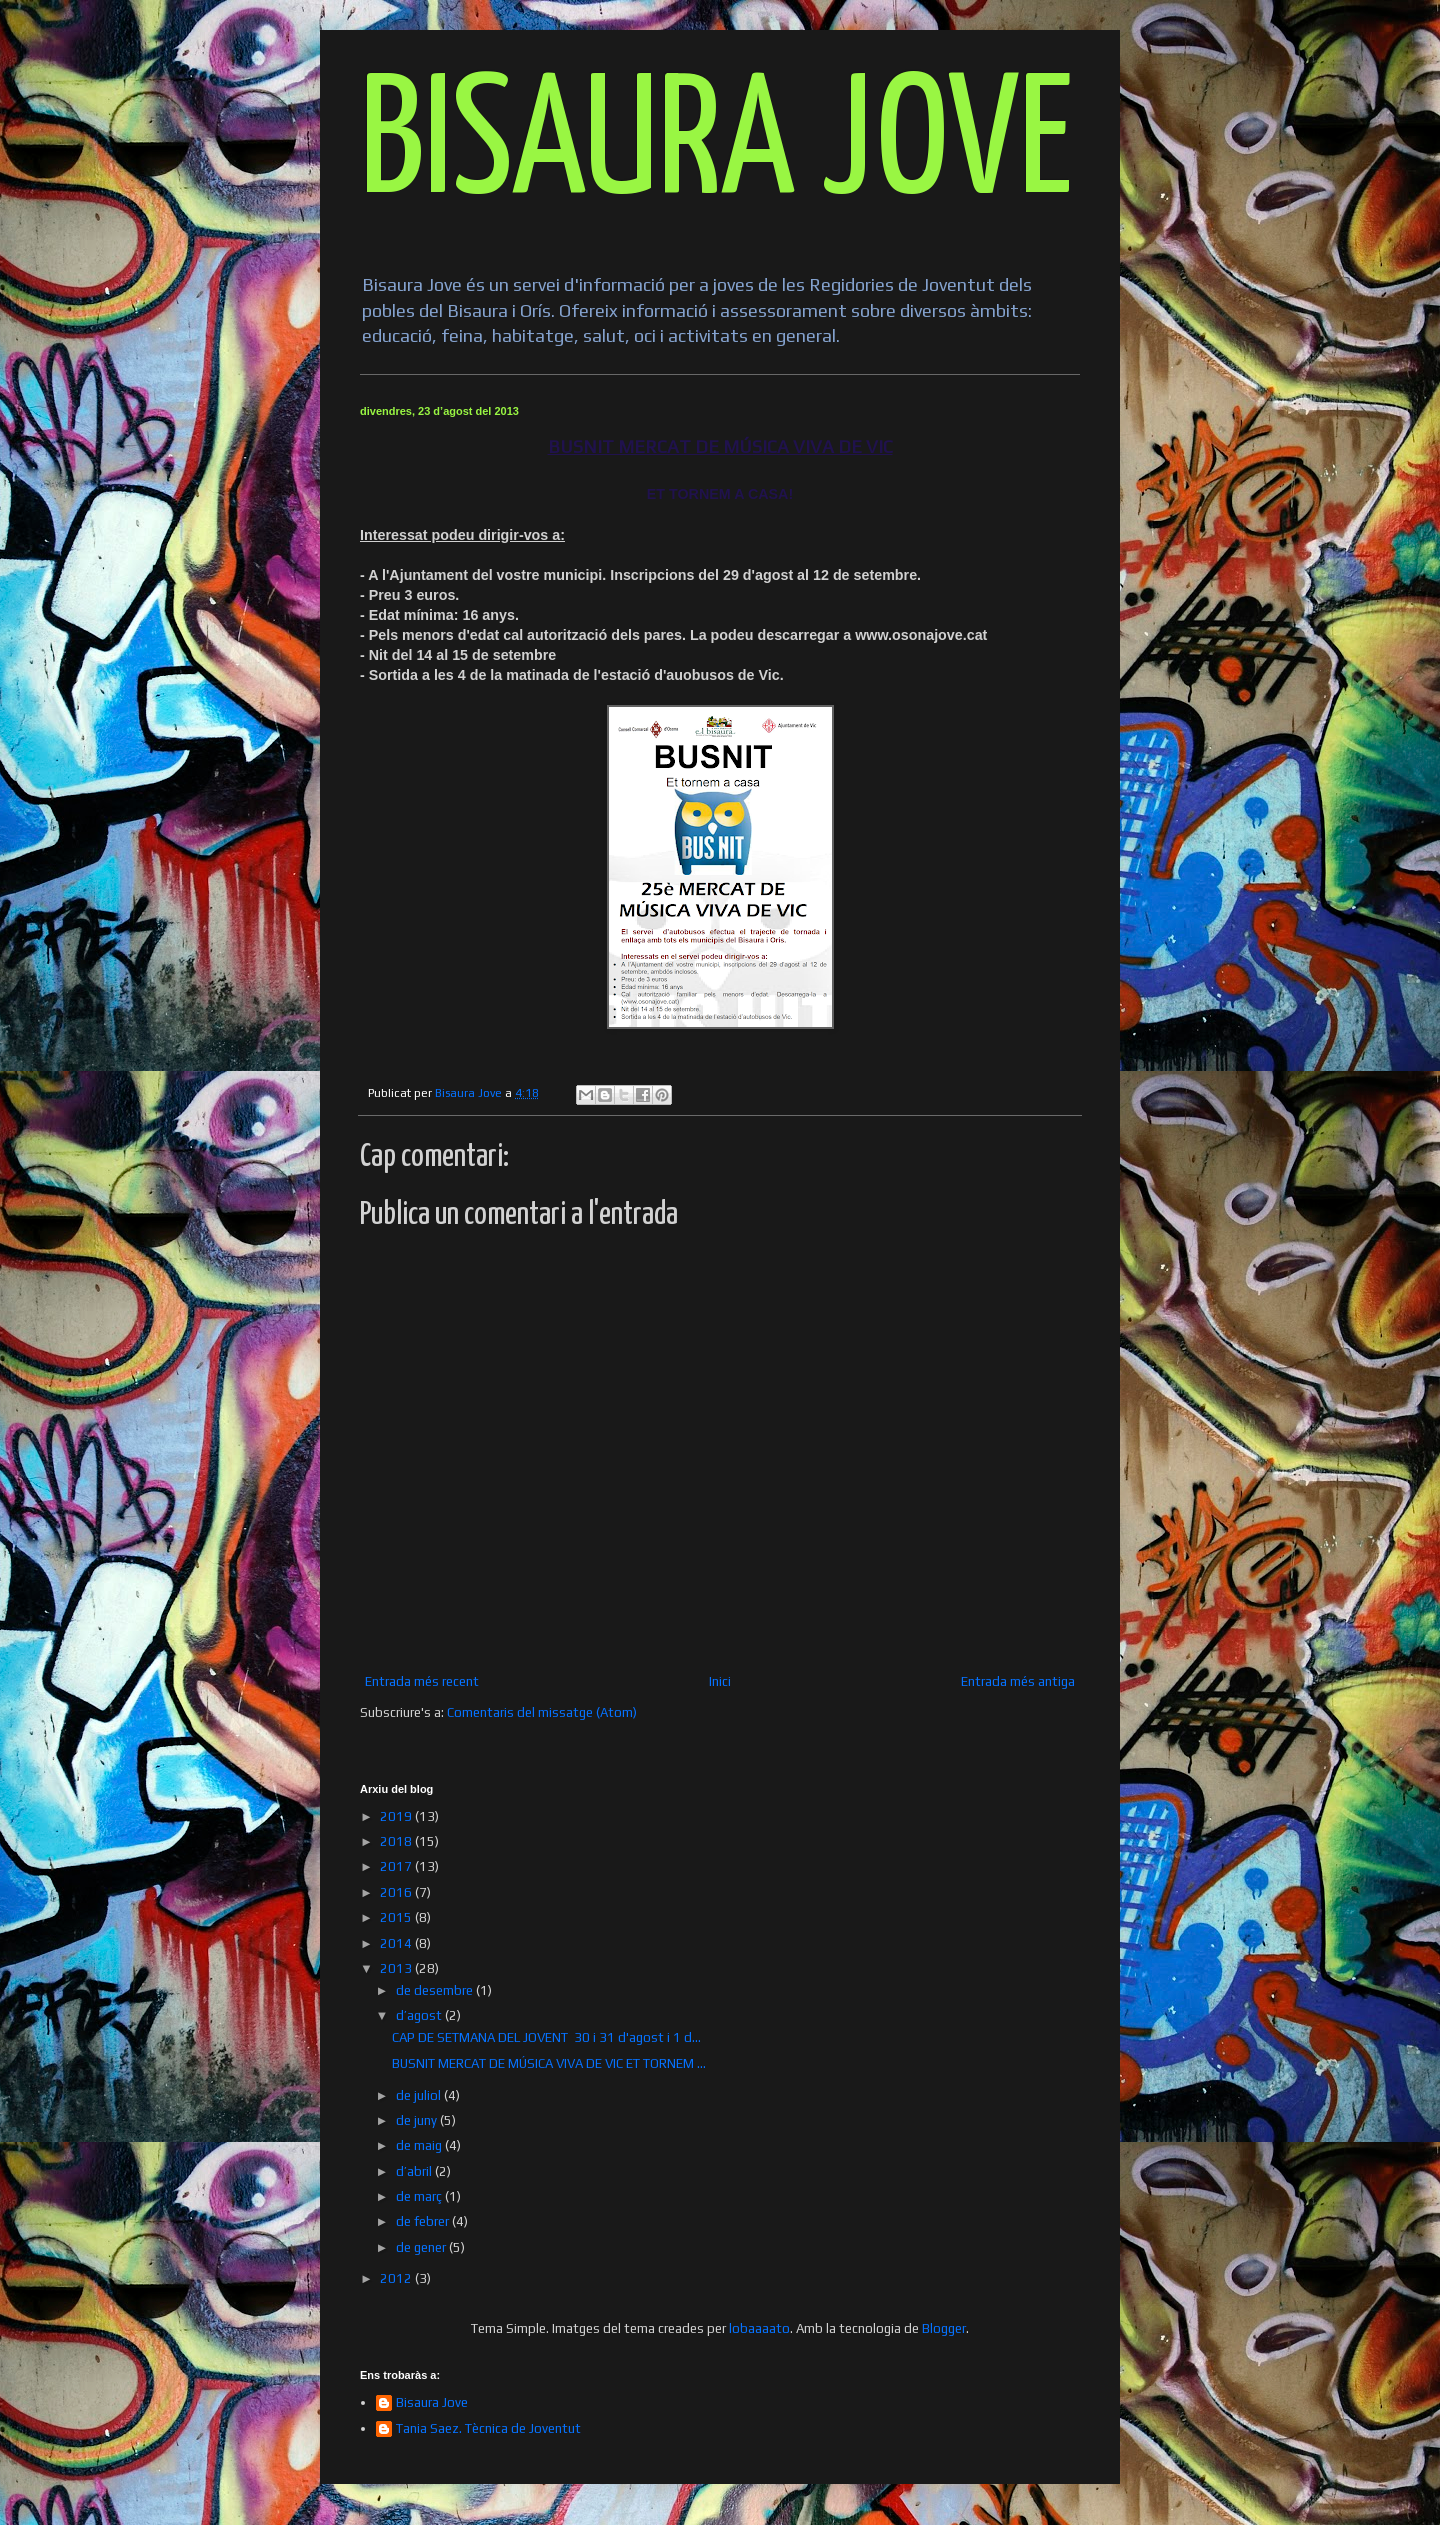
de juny (418, 2120)
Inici (720, 1681)
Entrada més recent (422, 1681)
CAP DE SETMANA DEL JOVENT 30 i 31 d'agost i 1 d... (546, 2037)
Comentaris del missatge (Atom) (542, 1712)
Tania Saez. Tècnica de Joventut (488, 2428)
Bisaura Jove (432, 2402)
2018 (397, 1841)
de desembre (436, 1990)
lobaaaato (759, 2328)
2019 (397, 1816)
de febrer (424, 2221)
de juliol (420, 2095)
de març (420, 2196)
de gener (422, 2247)
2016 (397, 1892)
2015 (397, 1917)
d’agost (420, 2015)
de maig (420, 2145)
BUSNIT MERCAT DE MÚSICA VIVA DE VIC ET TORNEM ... (549, 2063)
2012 (397, 2278)
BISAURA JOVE (716, 146)
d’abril (415, 2171)
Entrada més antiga (1018, 1681)
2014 (397, 1943)
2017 (397, 1866)
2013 (397, 1968)
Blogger (944, 2328)
